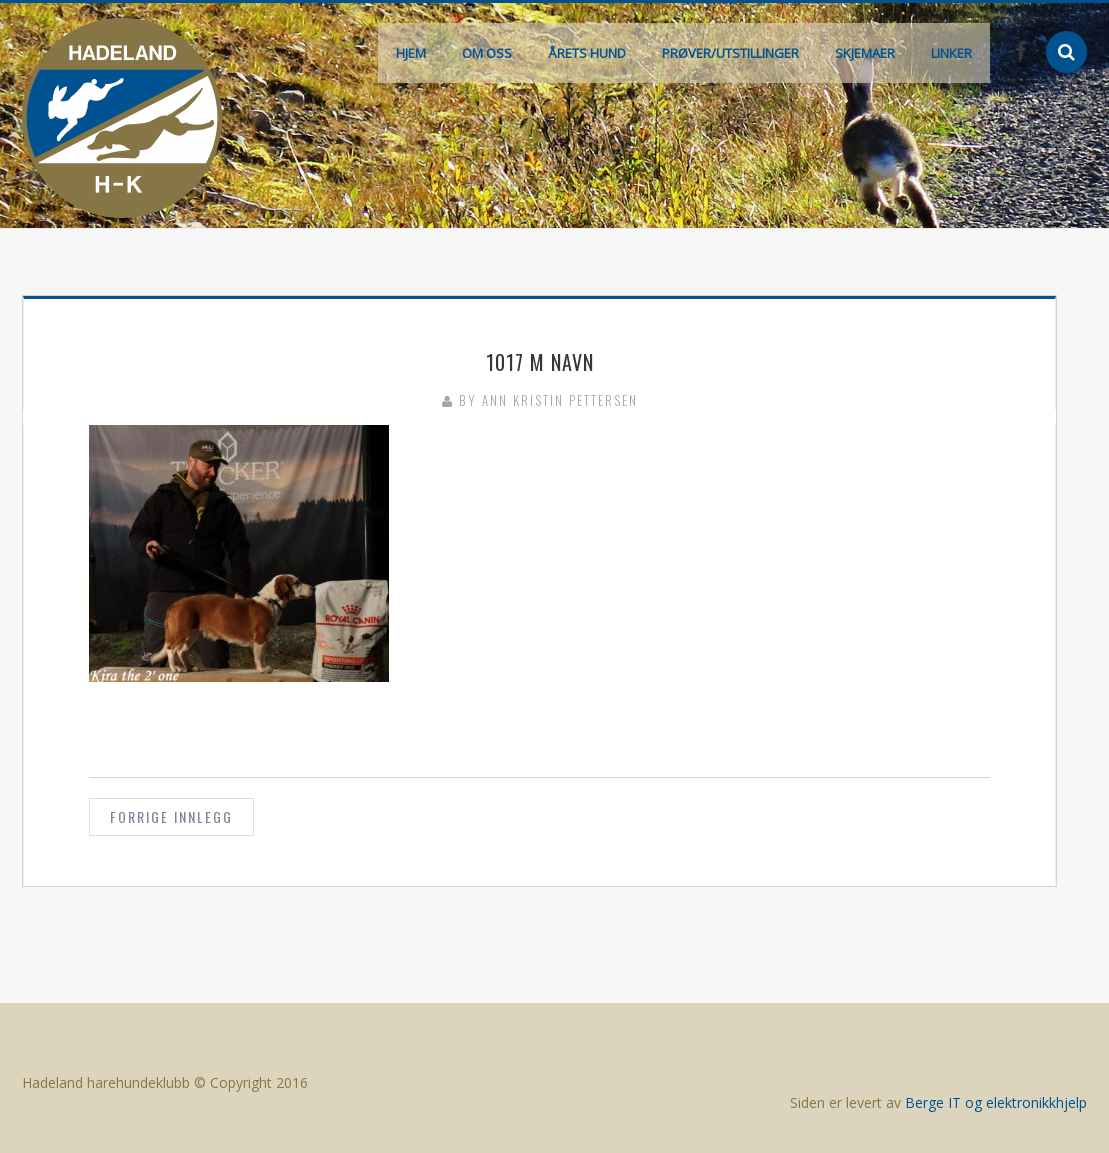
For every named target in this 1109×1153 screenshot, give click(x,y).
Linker (951, 53)
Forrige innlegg (171, 816)
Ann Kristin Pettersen (560, 400)
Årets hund (587, 53)
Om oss (487, 53)
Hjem (411, 53)
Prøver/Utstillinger (730, 53)
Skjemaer (865, 53)
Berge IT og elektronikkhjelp (996, 1102)
